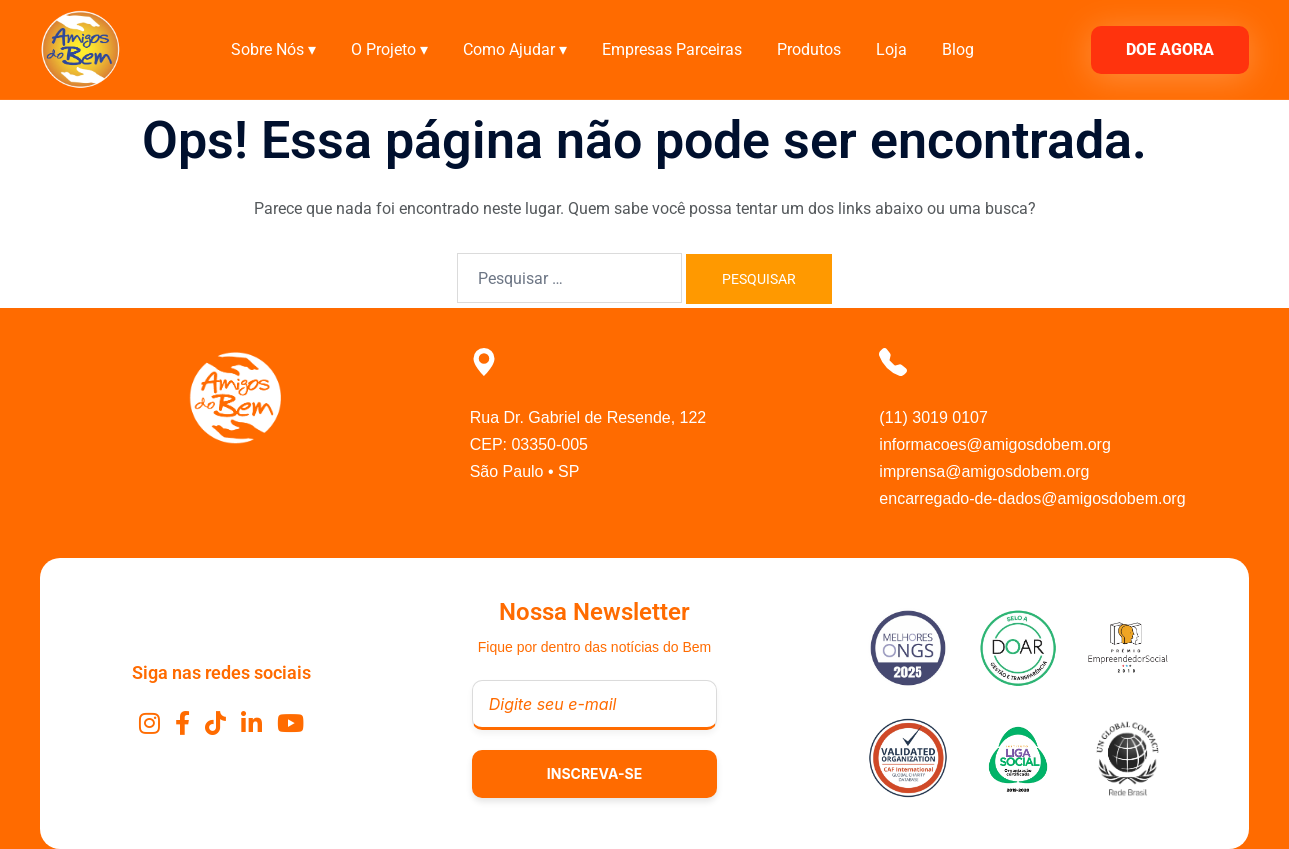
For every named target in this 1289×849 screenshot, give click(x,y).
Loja (891, 49)
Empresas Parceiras (672, 49)
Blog (958, 49)
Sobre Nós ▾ (273, 49)
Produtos (809, 49)
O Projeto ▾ (389, 49)
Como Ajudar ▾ (515, 49)
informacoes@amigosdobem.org (994, 444)
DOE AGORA (1170, 49)
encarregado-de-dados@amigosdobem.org (1032, 498)
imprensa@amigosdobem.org (984, 471)
